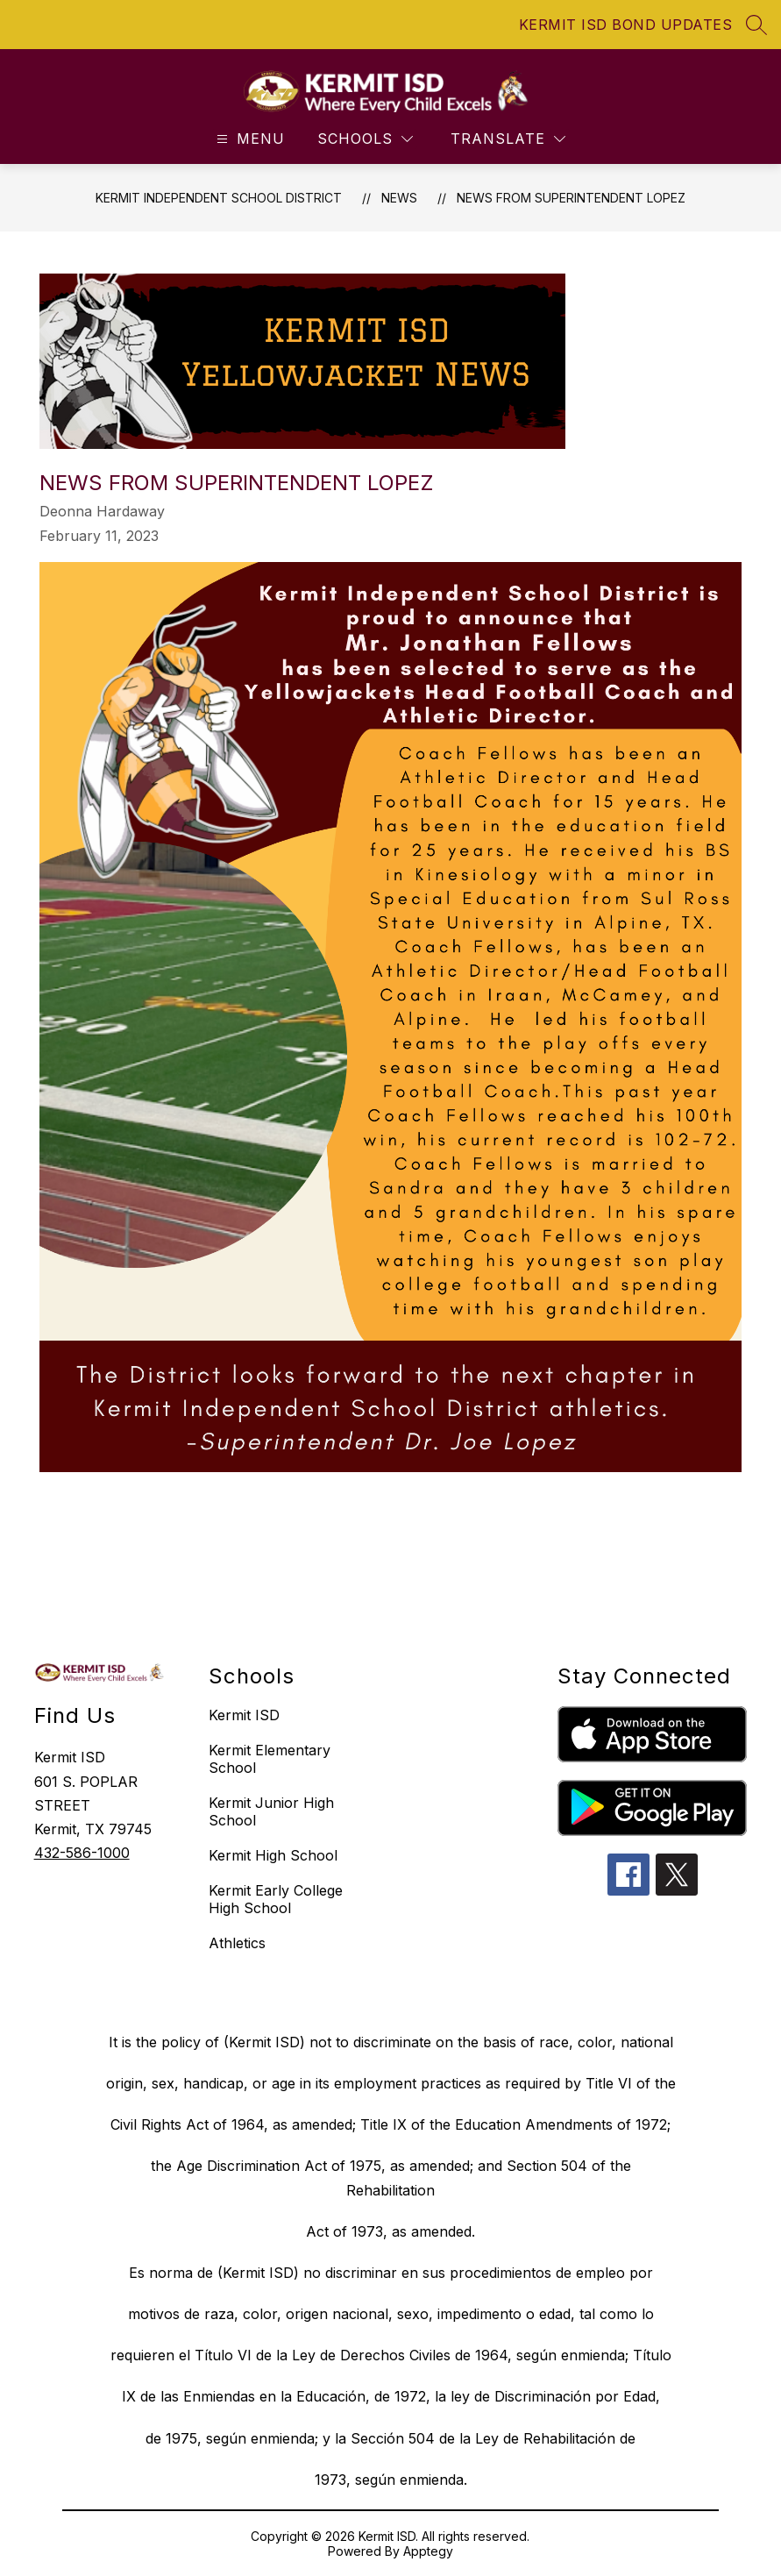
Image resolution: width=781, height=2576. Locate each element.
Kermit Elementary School (269, 1758)
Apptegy (428, 2551)
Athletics (237, 1943)
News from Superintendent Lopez (571, 197)
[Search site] (756, 24)
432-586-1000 (82, 1852)
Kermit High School (273, 1855)
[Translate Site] (508, 139)
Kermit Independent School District (219, 197)
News (399, 197)
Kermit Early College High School (276, 1899)
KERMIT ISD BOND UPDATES (626, 24)
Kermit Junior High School (271, 1811)
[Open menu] (248, 139)
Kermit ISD (244, 1715)
